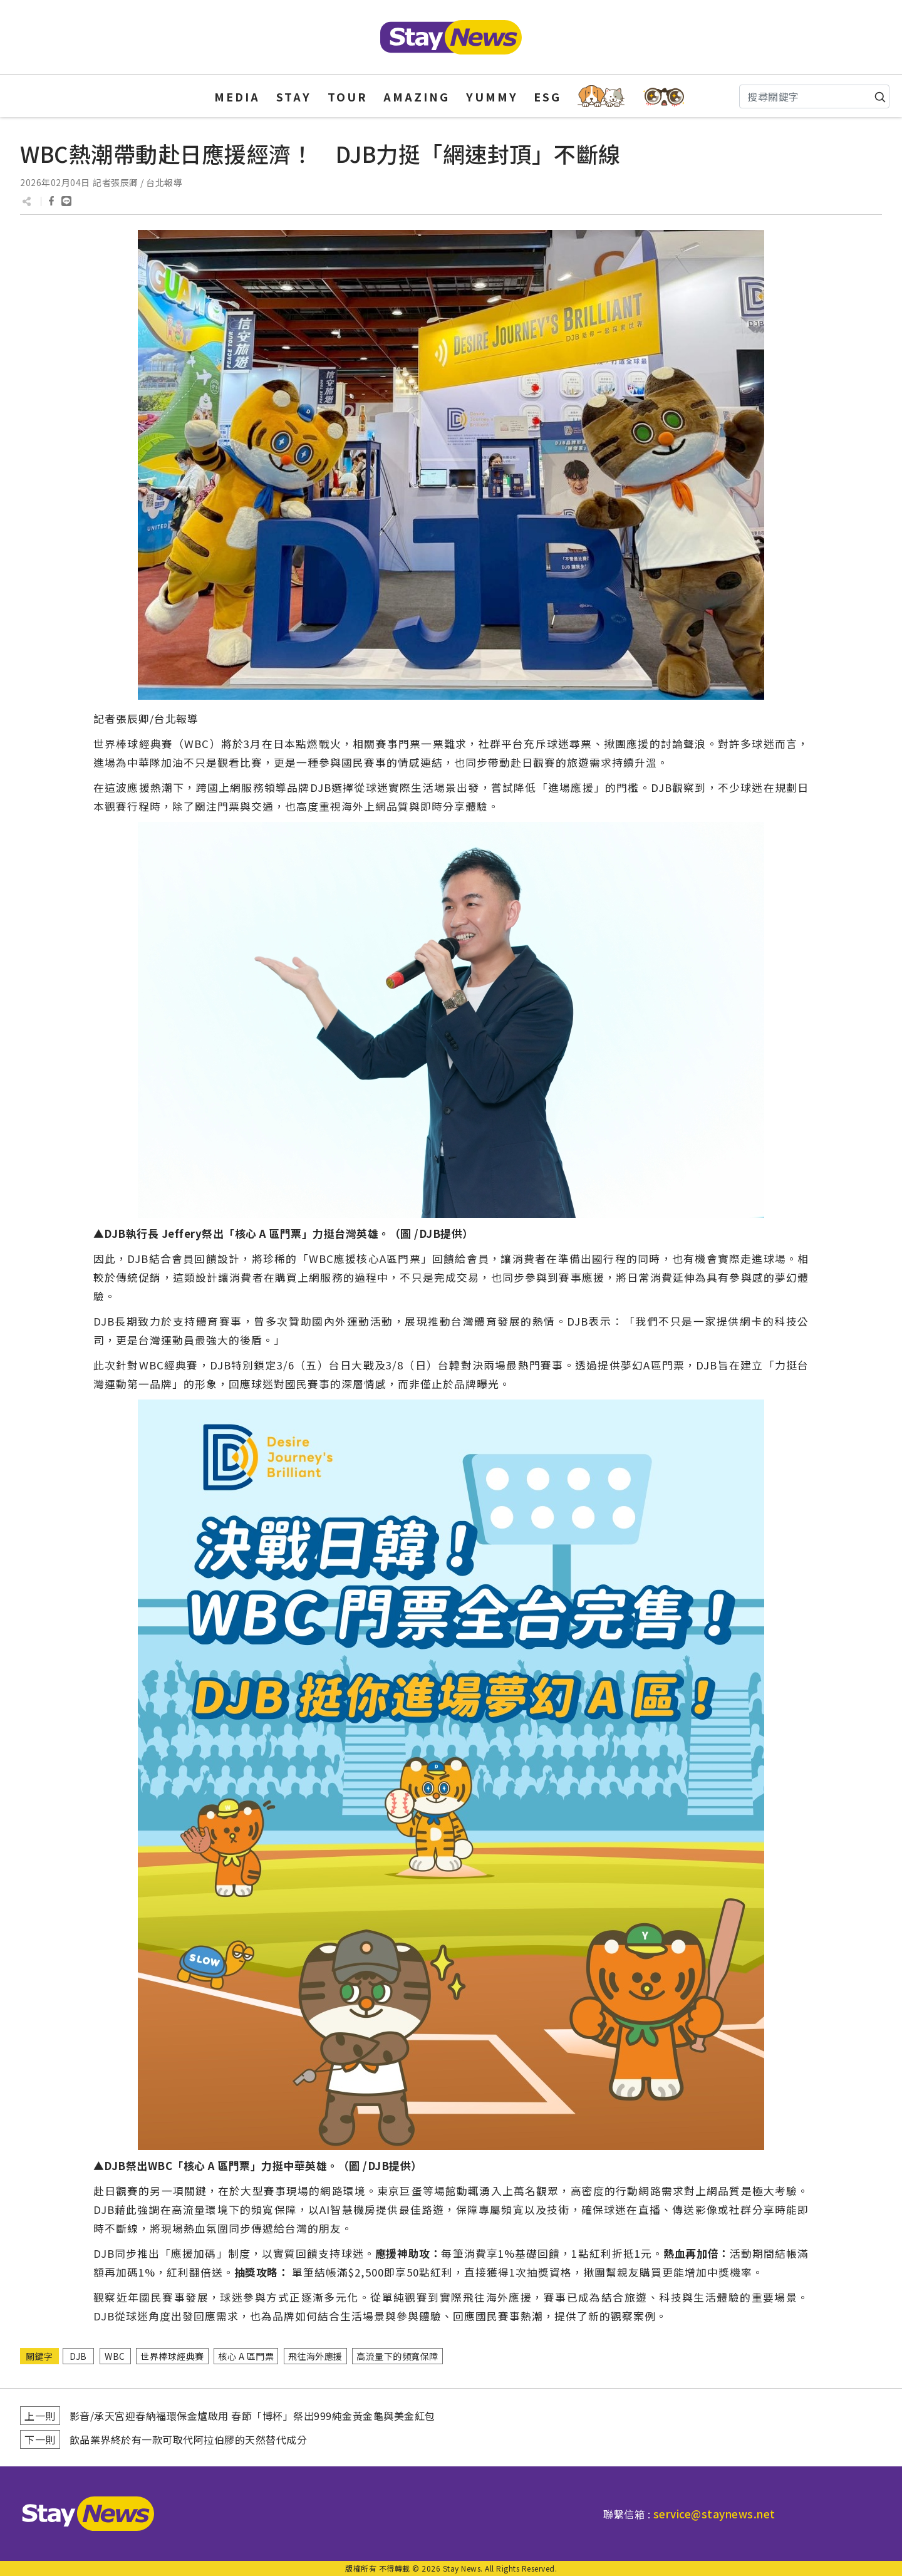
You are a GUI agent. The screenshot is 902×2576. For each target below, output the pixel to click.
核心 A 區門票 (246, 2356)
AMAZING (416, 96)
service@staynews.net (714, 2513)
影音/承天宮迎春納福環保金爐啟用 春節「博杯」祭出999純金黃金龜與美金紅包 (252, 2415)
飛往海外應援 (315, 2356)
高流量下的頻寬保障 (397, 2356)
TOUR (348, 96)
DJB (78, 2356)
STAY (293, 96)
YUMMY (492, 96)
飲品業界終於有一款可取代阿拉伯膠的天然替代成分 (189, 2439)
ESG (547, 96)
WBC (115, 2356)
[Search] (814, 96)
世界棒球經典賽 (172, 2356)
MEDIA (237, 96)
